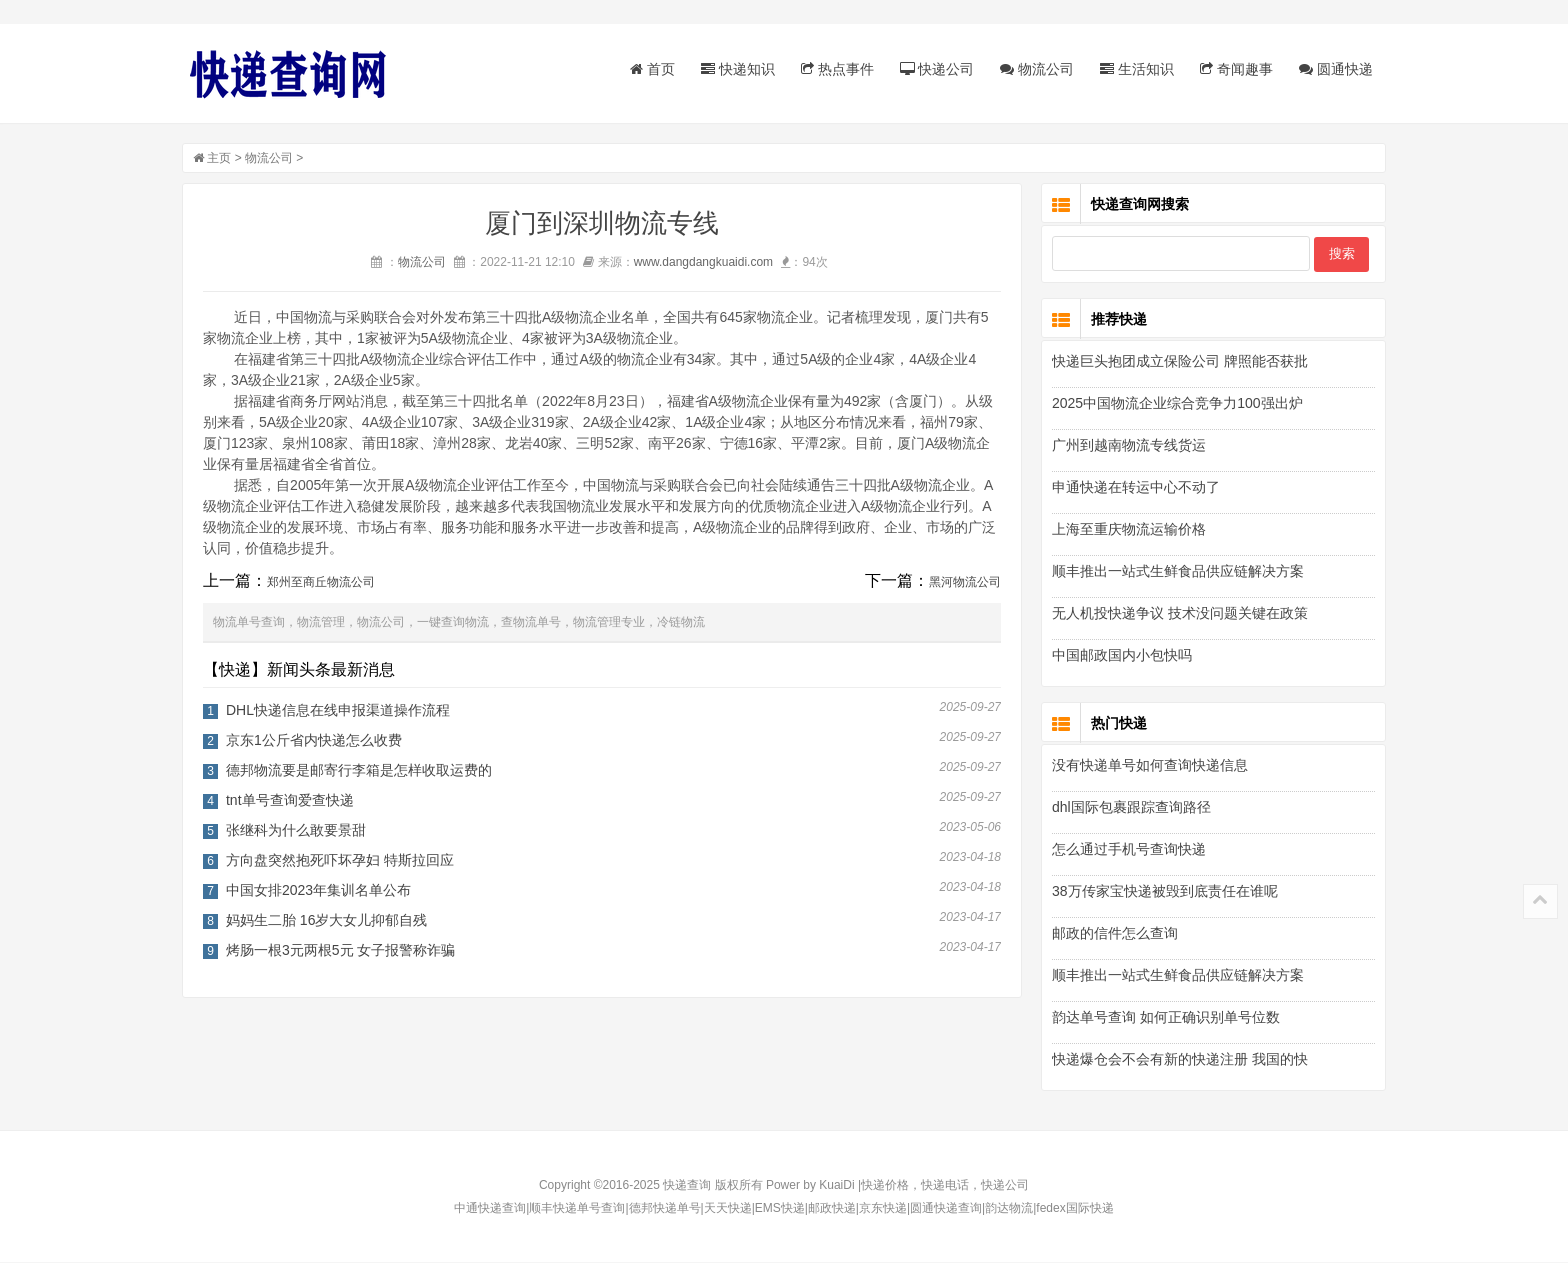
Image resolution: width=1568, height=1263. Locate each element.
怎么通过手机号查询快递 (1127, 850)
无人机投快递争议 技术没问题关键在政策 (1178, 614)
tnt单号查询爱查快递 (292, 801)
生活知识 (1135, 69)
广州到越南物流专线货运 (1127, 446)
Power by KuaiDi (810, 1186)
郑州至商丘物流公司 (323, 583)
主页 (221, 159)
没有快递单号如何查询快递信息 (1148, 766)
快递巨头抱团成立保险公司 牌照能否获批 (1178, 362)
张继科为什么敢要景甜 (298, 831)
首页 (650, 69)
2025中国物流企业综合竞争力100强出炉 (1175, 404)
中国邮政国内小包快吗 (1120, 656)
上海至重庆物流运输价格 (1127, 530)
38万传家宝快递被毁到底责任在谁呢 (1163, 892)
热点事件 (835, 69)
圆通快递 (1334, 69)
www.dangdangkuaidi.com (705, 263)
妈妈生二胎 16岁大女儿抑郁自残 (328, 921)
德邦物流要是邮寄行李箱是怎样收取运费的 (361, 771)
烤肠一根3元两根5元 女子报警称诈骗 (342, 951)
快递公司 (935, 69)
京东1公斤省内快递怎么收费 (316, 741)
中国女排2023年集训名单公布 (320, 891)
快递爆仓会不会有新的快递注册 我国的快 (1178, 1060)
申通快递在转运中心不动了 (1134, 488)
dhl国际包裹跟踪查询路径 (1129, 808)
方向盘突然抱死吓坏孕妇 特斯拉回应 (342, 861)
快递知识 (736, 69)
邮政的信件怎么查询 (1113, 934)
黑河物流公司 (967, 583)
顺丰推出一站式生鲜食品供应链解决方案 (1176, 572)
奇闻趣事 (1234, 69)
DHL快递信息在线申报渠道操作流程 (340, 711)
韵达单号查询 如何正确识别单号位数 (1164, 1018)
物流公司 (1035, 69)
